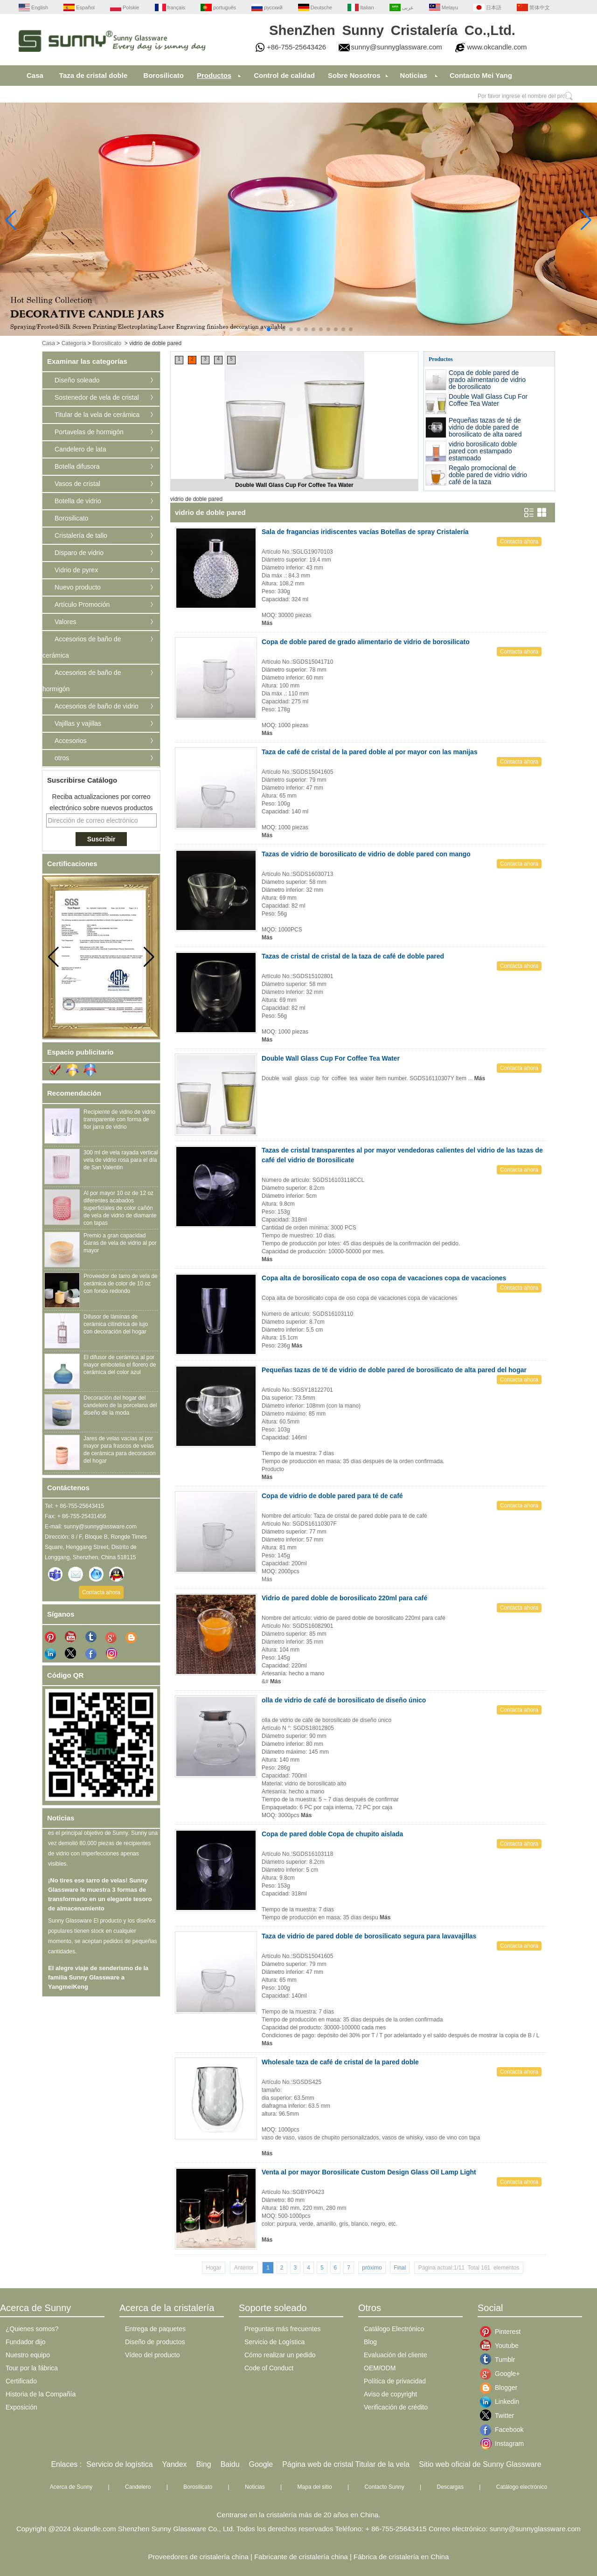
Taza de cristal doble (93, 75)
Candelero (138, 2487)
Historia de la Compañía (41, 2394)
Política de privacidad (395, 2381)
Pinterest (502, 2331)
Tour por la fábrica (32, 2368)
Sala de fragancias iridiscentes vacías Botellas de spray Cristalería (365, 531)
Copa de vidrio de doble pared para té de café (332, 1496)
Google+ (502, 2373)
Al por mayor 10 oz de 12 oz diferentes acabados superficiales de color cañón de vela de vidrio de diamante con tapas (120, 1208)
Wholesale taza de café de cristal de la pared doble (340, 2062)
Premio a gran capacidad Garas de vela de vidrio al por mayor (120, 1243)
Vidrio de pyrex (76, 570)
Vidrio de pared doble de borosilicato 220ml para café (344, 1598)
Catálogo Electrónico (394, 2329)
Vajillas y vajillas (78, 723)
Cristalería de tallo (81, 535)
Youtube (502, 2345)
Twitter (502, 2415)
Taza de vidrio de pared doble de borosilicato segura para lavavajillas (369, 1936)
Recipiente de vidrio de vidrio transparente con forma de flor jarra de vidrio (119, 1119)
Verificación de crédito (396, 2407)
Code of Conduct (268, 2368)
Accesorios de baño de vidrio (97, 706)
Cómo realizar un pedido (280, 2355)
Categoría (74, 343)
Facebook (502, 2429)
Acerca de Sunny (71, 2487)
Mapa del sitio (315, 2487)
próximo (372, 2267)
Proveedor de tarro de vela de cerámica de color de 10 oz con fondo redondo (120, 1283)
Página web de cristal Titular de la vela (346, 2464)
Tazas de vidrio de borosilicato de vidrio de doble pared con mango (366, 854)
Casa (35, 75)
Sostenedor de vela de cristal (97, 397)
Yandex (174, 2464)
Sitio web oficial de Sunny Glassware (480, 2464)
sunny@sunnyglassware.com (396, 47)
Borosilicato (163, 75)
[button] (246, 329)
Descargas (450, 2487)
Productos (214, 75)
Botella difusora (77, 466)
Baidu (230, 2464)
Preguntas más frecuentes (282, 2329)
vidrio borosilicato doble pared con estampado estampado (483, 451)
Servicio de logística (119, 2464)
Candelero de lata (80, 449)
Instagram (502, 2443)
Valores (65, 621)
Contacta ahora (101, 1592)
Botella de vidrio (78, 501)
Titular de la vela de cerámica (97, 414)
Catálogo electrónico (521, 2487)
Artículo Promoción (82, 604)
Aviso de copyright (390, 2394)
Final (400, 2267)
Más (267, 623)
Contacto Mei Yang (481, 75)
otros (62, 758)
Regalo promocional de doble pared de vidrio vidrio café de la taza (488, 475)
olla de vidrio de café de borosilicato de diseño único (344, 1700)
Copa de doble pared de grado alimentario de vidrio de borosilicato (487, 379)
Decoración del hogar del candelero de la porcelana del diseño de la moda (120, 1405)
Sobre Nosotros (354, 75)
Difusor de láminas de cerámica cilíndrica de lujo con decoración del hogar (115, 1324)
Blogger (502, 2387)
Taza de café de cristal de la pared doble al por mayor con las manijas (370, 752)
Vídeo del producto (152, 2355)
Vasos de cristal (77, 483)
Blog (370, 2342)
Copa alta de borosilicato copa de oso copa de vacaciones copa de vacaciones (384, 1278)
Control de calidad (284, 75)
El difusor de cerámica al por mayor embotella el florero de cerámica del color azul (119, 1364)
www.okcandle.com (497, 47)
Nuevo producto (78, 587)
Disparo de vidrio (79, 552)
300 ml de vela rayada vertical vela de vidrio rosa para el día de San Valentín (120, 1160)
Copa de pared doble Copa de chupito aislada (332, 1834)
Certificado (21, 2381)
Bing (203, 2464)
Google (261, 2464)
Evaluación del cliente (395, 2355)
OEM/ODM (380, 2368)
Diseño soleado (77, 380)
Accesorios (70, 740)
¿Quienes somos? (32, 2329)
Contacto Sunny (384, 2487)
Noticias (413, 75)
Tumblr (502, 2359)
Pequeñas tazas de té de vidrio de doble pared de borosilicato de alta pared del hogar (485, 431)
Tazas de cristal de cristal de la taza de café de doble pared (353, 956)
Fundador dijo (26, 2342)
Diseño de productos (155, 2342)
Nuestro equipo (28, 2355)
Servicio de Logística (274, 2342)
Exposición (21, 2407)
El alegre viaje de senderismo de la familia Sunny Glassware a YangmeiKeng (98, 1981)
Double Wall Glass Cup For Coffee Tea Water (294, 485)
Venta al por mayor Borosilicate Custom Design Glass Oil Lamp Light (369, 2172)
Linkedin (502, 2401)
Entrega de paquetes (155, 2329)
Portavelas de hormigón (89, 432)
